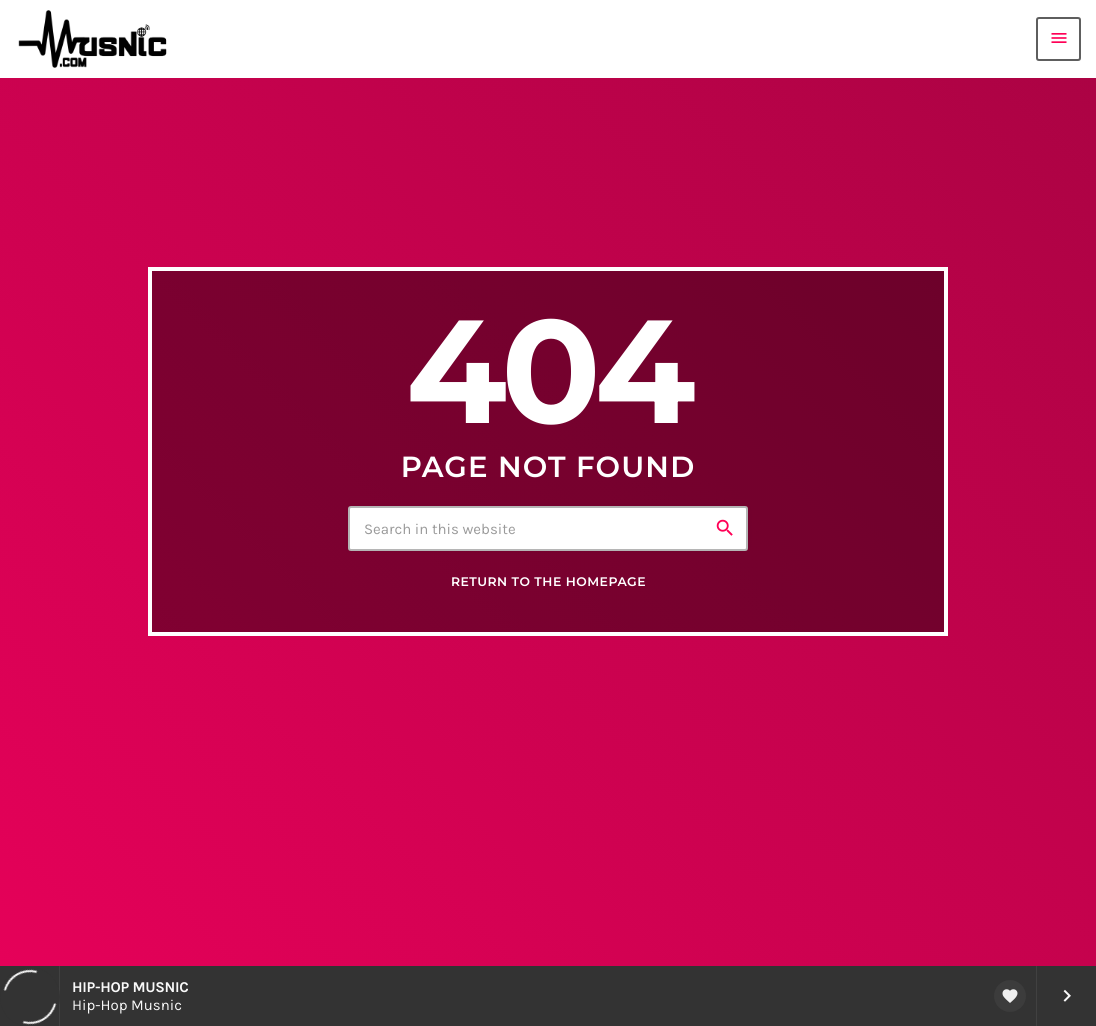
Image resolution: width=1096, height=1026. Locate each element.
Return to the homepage (548, 582)
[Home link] (99, 39)
